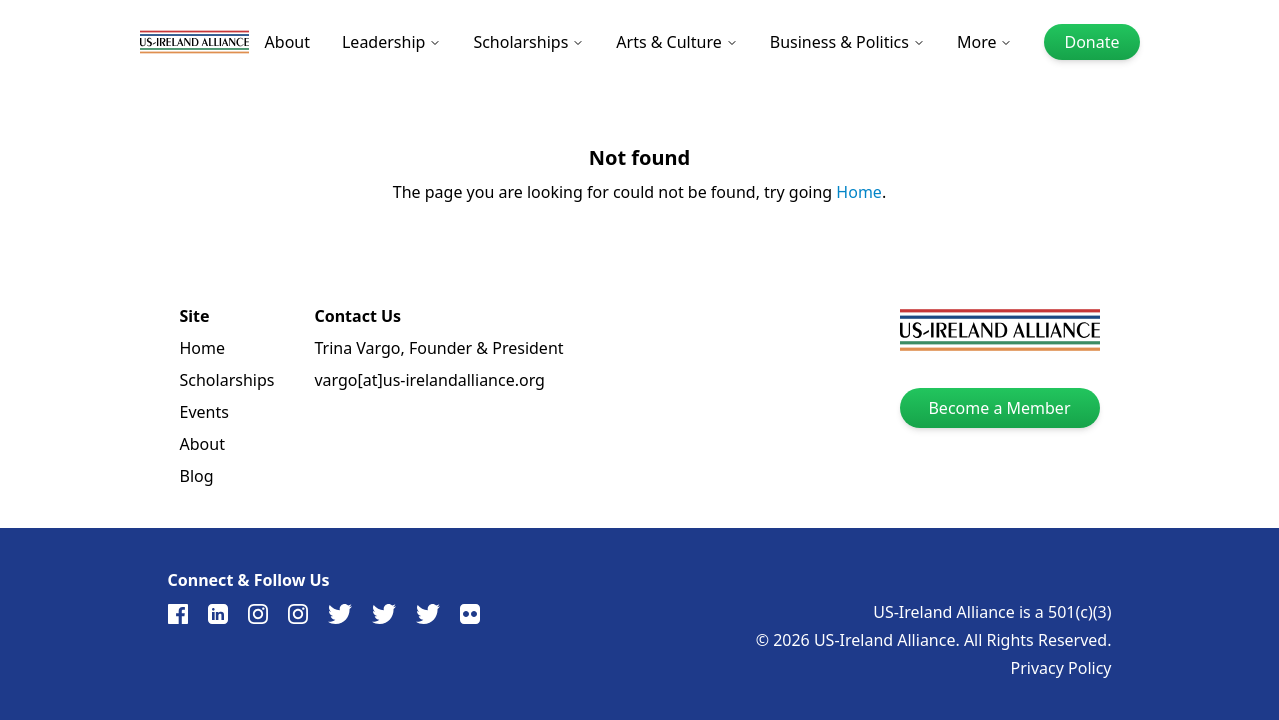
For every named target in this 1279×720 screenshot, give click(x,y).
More (985, 42)
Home (859, 192)
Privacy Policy (1061, 668)
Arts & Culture (676, 42)
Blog (197, 476)
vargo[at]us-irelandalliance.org (429, 380)
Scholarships (528, 42)
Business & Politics (847, 42)
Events (204, 412)
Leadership (391, 42)
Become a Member (999, 408)
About (287, 42)
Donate (1091, 42)
